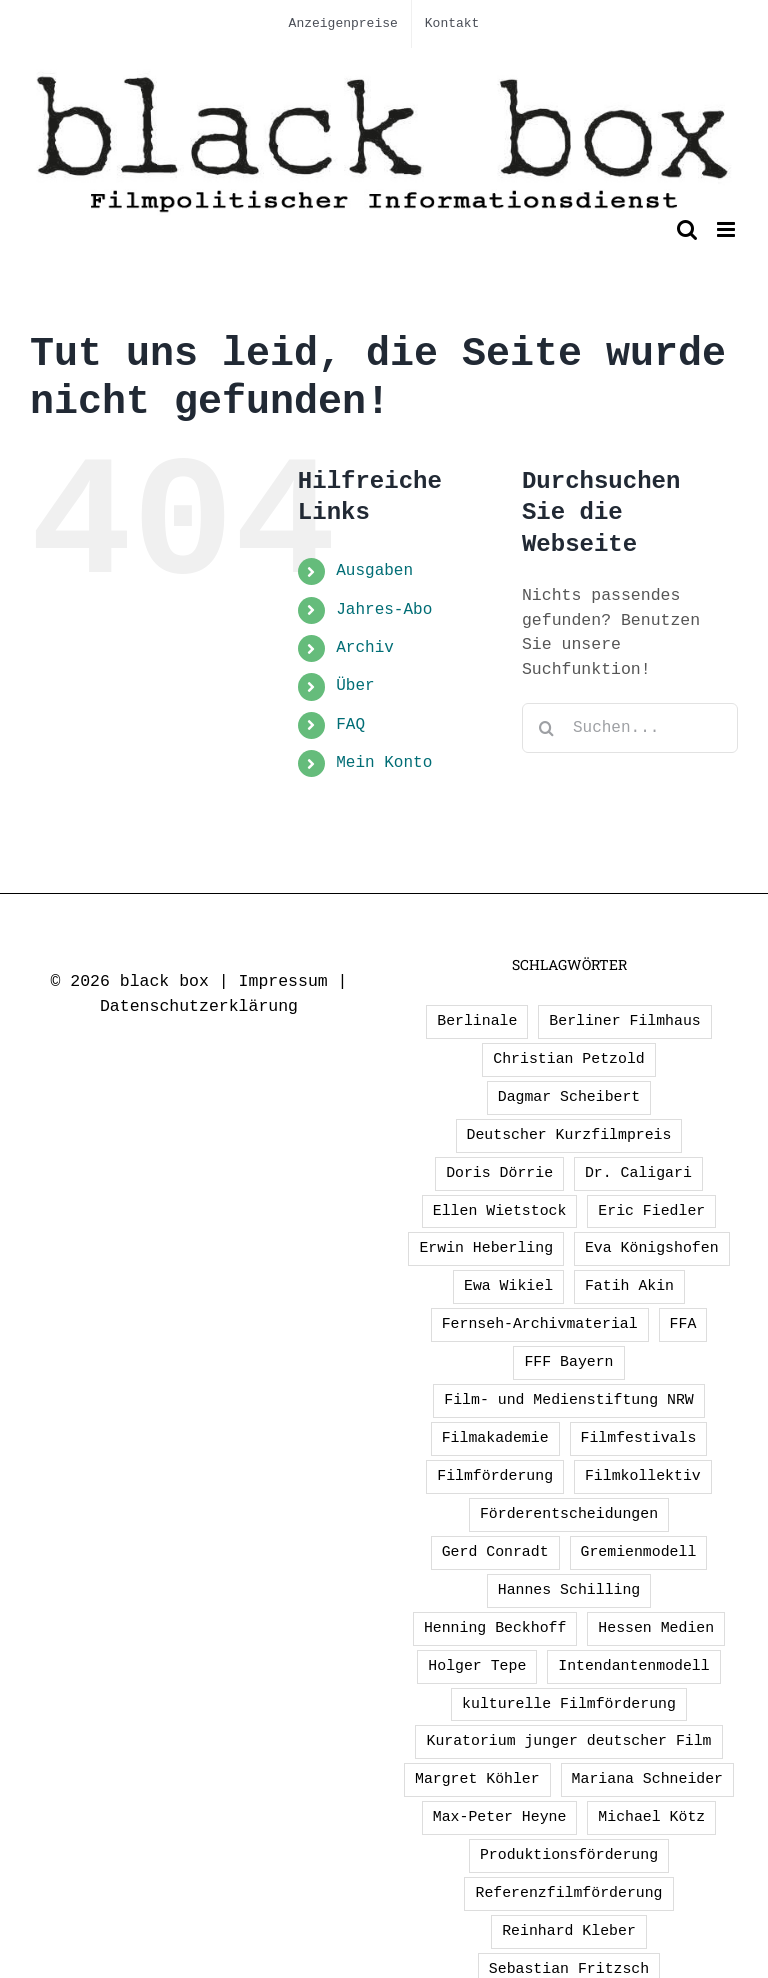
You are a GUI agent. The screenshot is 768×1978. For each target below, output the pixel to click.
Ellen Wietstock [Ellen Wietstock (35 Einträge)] (500, 1211)
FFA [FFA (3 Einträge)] (683, 1324)
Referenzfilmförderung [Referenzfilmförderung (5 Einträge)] (568, 1893)
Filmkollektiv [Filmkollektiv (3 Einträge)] (643, 1476)
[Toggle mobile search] (687, 229)
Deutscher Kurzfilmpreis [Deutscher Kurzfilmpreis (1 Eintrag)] (569, 1135)
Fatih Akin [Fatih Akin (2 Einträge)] (629, 1286)
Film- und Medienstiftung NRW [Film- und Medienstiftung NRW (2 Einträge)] (568, 1400)
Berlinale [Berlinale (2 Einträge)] (477, 1021)
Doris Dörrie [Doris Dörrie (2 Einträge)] (499, 1173)
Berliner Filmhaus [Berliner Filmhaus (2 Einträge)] (624, 1021)
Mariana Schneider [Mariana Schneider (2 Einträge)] (647, 1779)
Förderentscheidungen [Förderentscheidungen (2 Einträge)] (569, 1514)
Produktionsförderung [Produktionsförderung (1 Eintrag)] (569, 1855)
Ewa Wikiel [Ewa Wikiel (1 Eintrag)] (508, 1286)
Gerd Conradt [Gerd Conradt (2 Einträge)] (495, 1552)
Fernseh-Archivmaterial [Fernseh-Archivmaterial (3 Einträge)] (540, 1324)
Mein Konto (384, 763)
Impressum (283, 981)
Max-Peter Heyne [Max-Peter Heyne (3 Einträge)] (500, 1817)
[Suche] (547, 728)
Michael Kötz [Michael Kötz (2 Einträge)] (651, 1817)
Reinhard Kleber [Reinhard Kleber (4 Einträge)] (569, 1931)
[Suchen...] (630, 728)
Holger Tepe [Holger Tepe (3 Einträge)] (477, 1666)
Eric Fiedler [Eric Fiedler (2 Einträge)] (651, 1211)
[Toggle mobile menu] (727, 229)
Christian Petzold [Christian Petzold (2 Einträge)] (568, 1059)
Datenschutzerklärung (199, 1006)
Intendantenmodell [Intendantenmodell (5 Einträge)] (633, 1666)
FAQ (350, 725)
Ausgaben (374, 571)
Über (355, 686)
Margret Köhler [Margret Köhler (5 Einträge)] (477, 1779)
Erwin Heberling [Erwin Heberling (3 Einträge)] (486, 1248)
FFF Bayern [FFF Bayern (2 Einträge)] (568, 1362)
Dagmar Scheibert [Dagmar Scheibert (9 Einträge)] (569, 1097)
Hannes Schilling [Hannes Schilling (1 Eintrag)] (569, 1590)
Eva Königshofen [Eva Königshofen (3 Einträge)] (652, 1248)
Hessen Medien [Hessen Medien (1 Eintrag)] (656, 1628)
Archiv (365, 648)
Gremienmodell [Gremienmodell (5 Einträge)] (639, 1552)
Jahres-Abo (384, 610)
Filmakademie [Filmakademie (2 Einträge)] (495, 1438)
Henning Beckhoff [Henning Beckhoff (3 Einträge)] (495, 1628)
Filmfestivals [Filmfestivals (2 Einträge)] (639, 1438)
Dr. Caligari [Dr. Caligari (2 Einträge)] (638, 1173)
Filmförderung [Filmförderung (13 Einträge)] (495, 1476)
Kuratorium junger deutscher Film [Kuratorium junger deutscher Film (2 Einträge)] (568, 1741)
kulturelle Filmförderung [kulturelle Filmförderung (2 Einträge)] (569, 1704)
